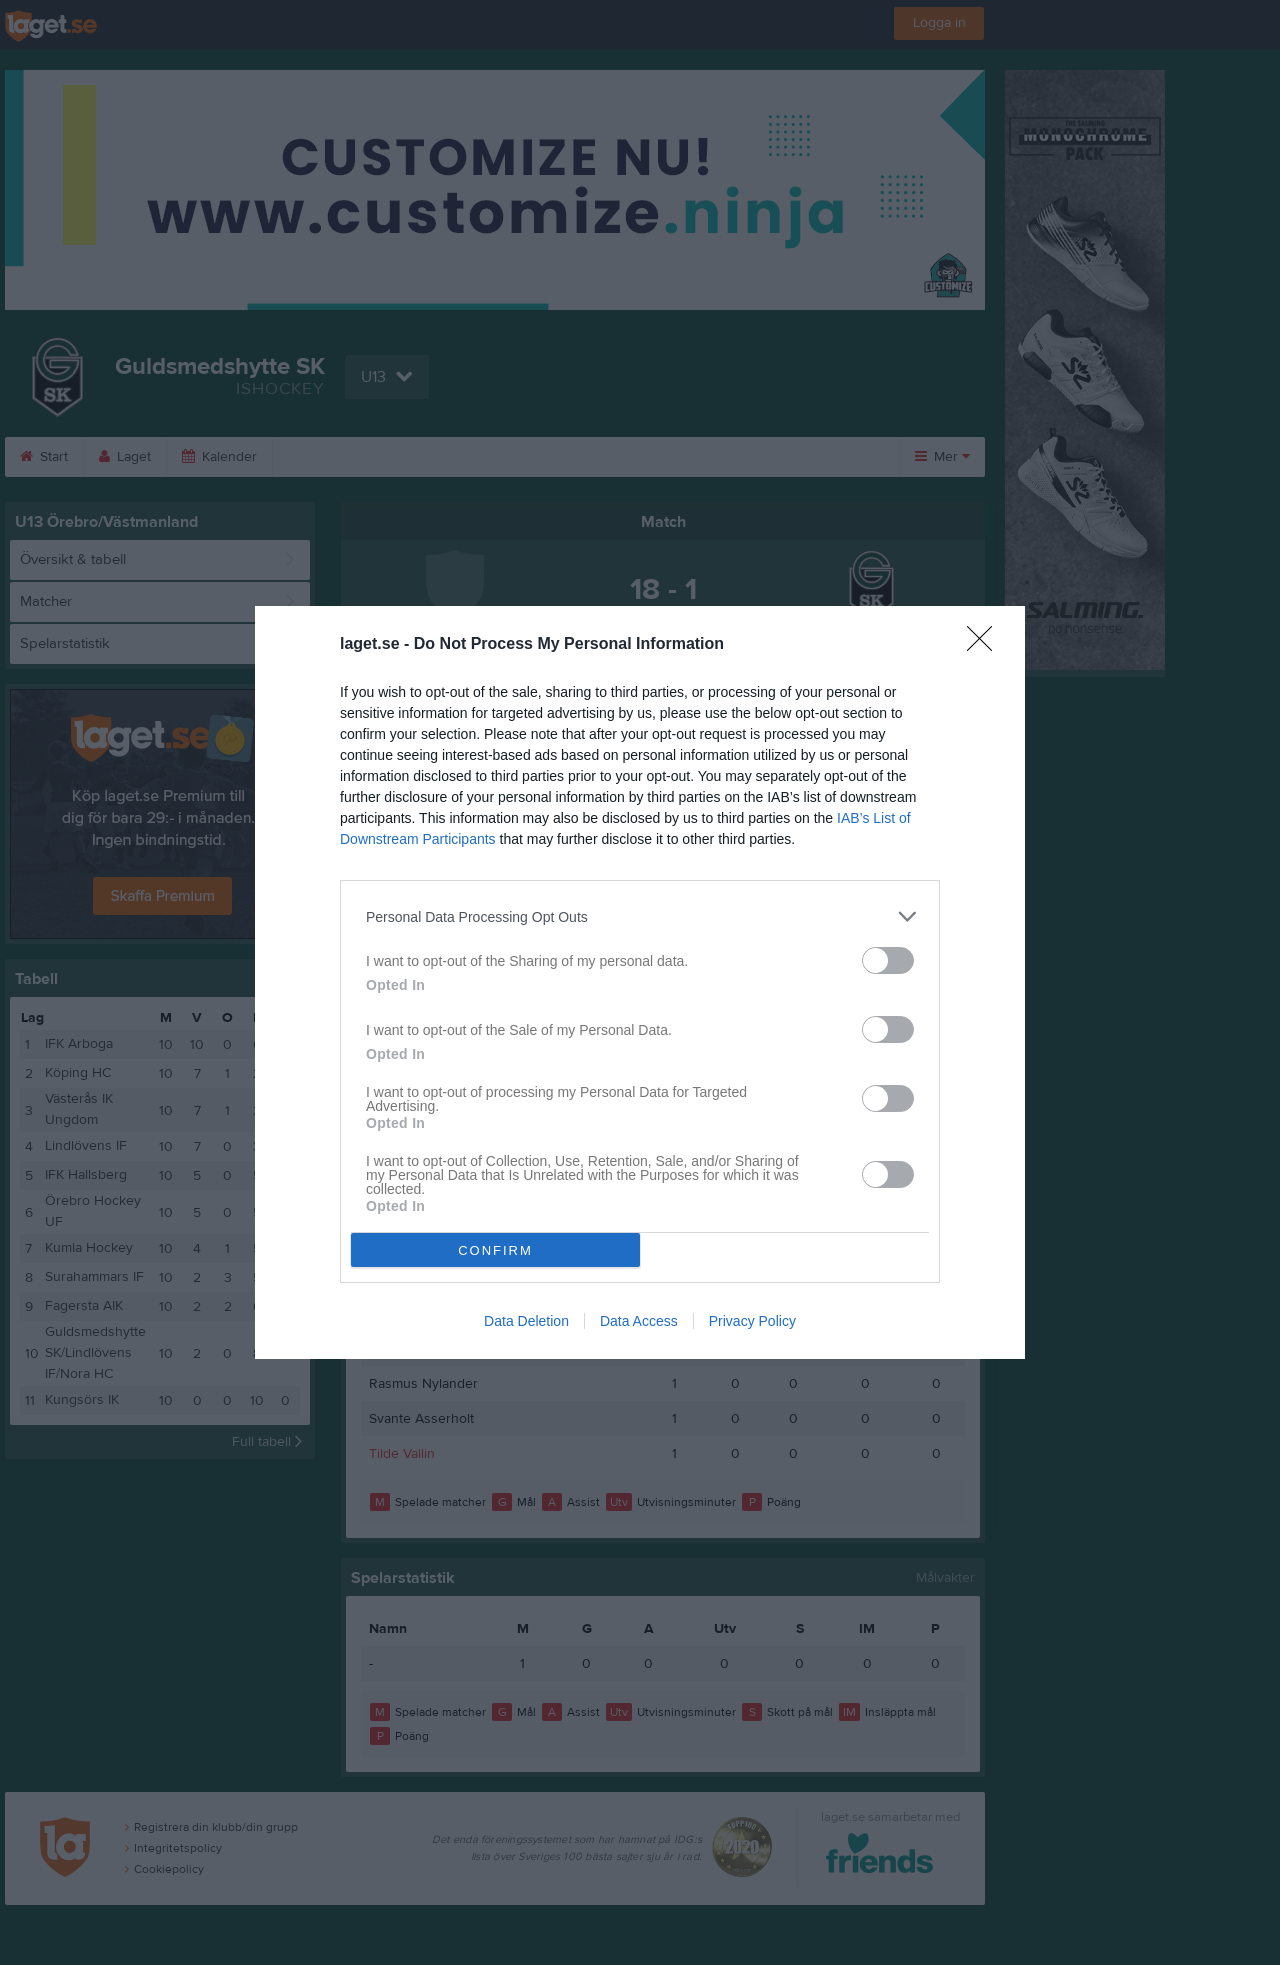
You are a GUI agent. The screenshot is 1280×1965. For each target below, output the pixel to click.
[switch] (888, 960)
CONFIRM (495, 1250)
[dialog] (640, 982)
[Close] (986, 645)
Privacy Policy (752, 1321)
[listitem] (640, 916)
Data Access (639, 1321)
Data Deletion (526, 1321)
